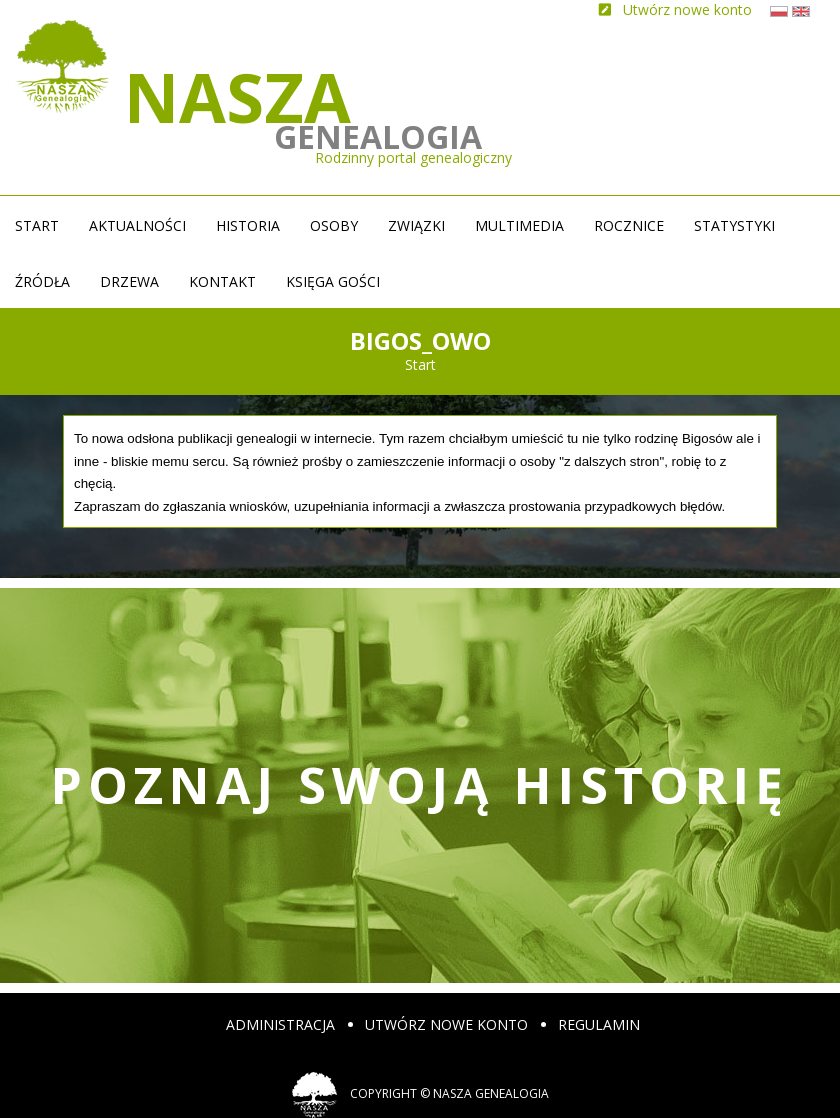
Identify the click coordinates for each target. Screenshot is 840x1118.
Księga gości (333, 281)
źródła (42, 281)
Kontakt (222, 281)
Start (37, 225)
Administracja (280, 1024)
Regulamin (599, 1024)
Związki (416, 225)
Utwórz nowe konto (446, 1024)
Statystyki (734, 225)
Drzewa (129, 281)
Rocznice (629, 225)
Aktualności (137, 225)
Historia (248, 225)
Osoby (334, 225)
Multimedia (519, 225)
